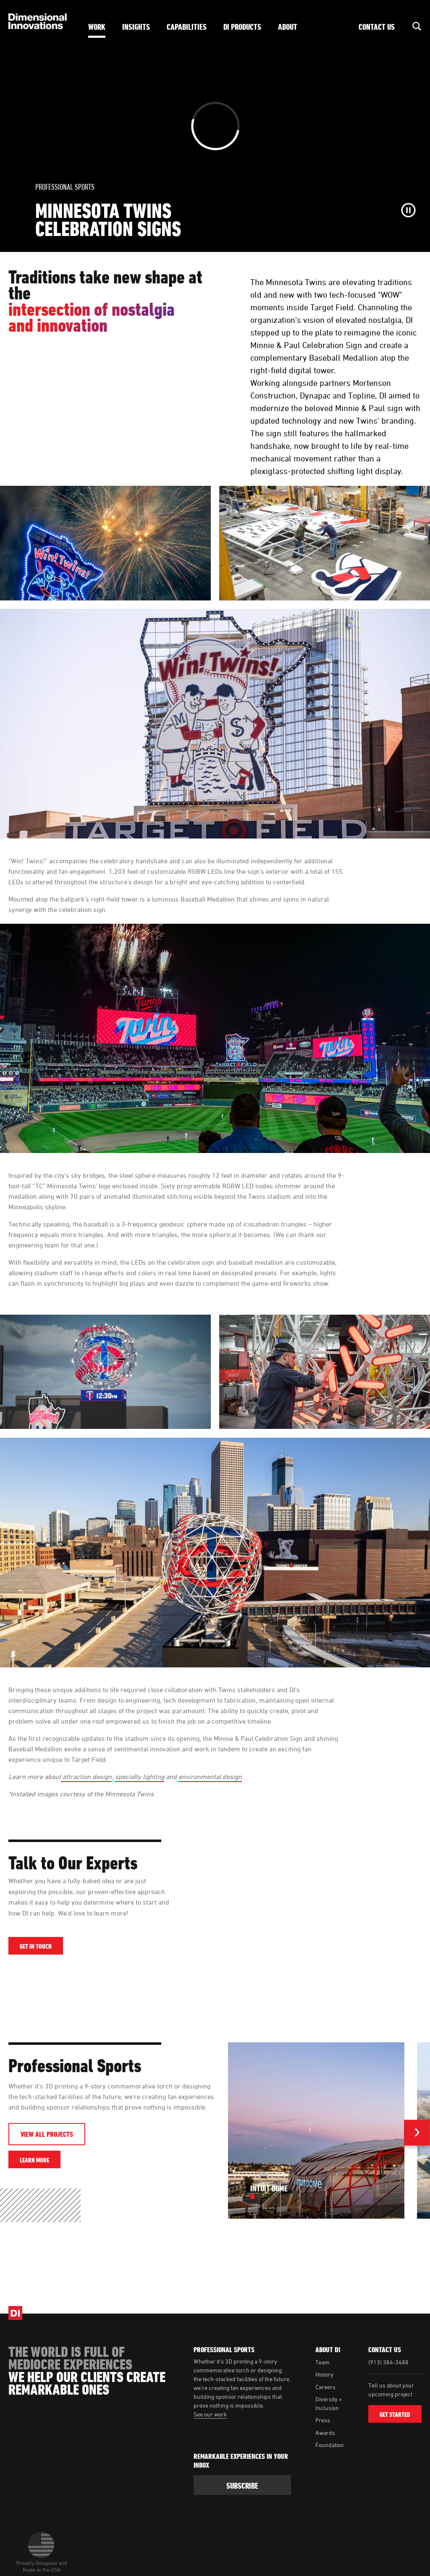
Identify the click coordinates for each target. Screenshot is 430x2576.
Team (322, 2362)
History (324, 2374)
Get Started (395, 2414)
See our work (210, 2414)
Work (96, 27)
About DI (327, 2349)
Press (322, 2420)
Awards (325, 2432)
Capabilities (187, 27)
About (287, 27)
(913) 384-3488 (388, 2362)
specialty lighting (139, 1776)
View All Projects (47, 2134)
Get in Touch (36, 1946)
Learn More (40, 2160)
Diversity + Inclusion (328, 2403)
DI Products (242, 27)
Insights (136, 27)
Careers (325, 2386)
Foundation (329, 2444)
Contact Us (377, 27)
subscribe (242, 2486)
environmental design (210, 1776)
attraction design (86, 1776)
